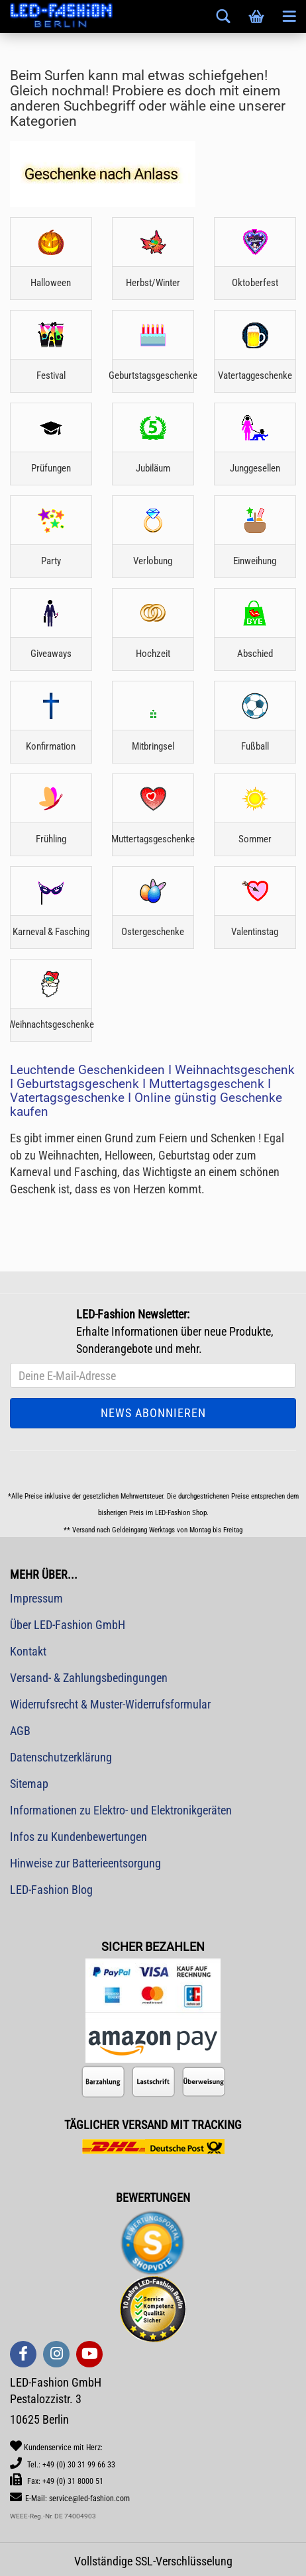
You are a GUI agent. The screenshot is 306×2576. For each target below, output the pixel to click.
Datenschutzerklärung (61, 1757)
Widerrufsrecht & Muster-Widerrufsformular (110, 1704)
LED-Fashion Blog (51, 1890)
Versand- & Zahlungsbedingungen (89, 1678)
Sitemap (29, 1784)
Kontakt (28, 1651)
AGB (20, 1731)
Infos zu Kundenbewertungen (78, 1837)
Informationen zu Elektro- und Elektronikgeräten (121, 1810)
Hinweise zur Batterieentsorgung (85, 1863)
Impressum (36, 1598)
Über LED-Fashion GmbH (67, 1625)
